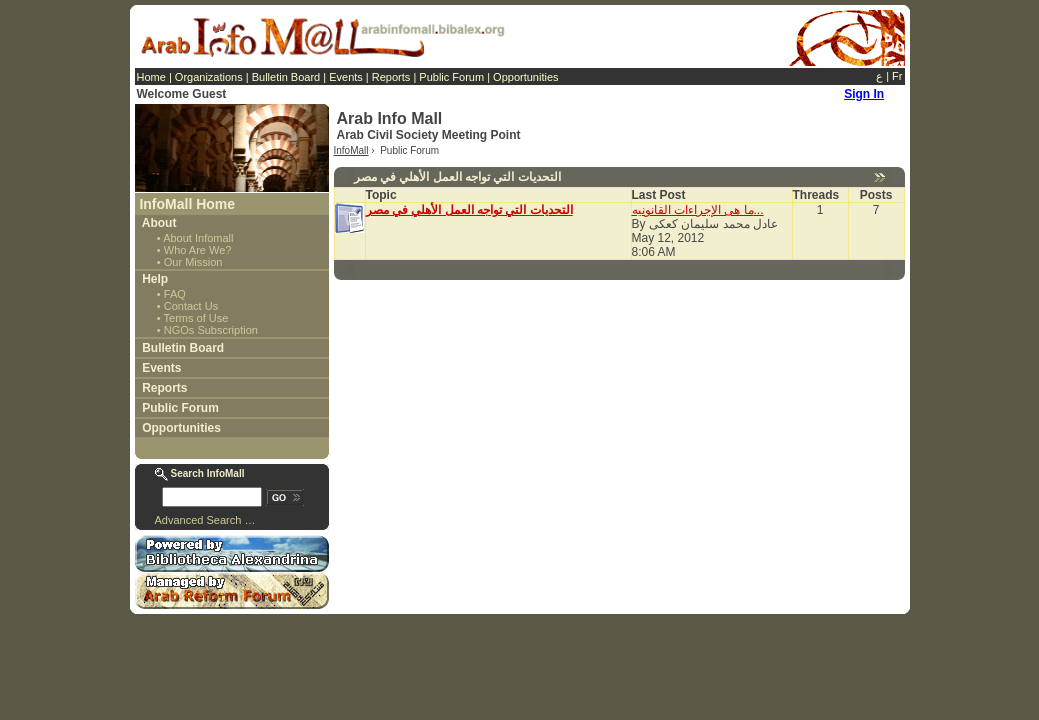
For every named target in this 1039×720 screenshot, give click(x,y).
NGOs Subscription (211, 330)
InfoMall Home (187, 204)
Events (346, 77)
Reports (391, 77)
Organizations (209, 77)
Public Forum (451, 77)
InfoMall (351, 150)
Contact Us (191, 306)
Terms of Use (196, 318)
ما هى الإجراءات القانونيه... (698, 210)
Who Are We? (198, 250)
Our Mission (193, 262)
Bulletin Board (286, 77)
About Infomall (198, 238)
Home (151, 77)
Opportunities (525, 77)
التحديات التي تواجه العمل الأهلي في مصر (469, 210)
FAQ (175, 294)
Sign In (864, 94)
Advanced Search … (205, 520)
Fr (897, 76)
